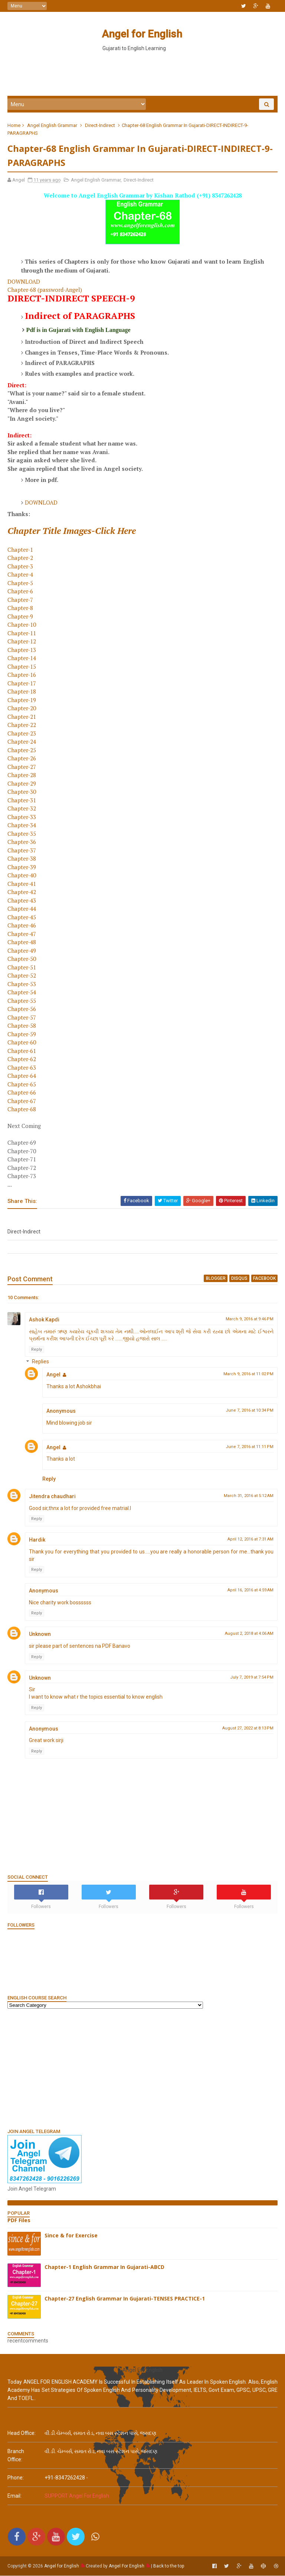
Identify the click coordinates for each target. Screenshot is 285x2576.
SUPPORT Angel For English (77, 2496)
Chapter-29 (21, 784)
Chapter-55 (21, 1001)
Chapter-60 (21, 1043)
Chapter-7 (20, 600)
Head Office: (21, 2433)
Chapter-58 (21, 1026)
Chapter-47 (21, 934)
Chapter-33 (21, 817)
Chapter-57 (21, 1018)
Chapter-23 (21, 734)
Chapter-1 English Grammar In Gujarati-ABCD (104, 2267)
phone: (15, 2478)
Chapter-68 (21, 1109)
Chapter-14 (21, 658)
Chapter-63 (21, 1068)
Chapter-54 (21, 993)
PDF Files (18, 2220)
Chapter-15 (21, 667)
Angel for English (141, 34)
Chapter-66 (21, 1093)
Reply (36, 1350)
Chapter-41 (21, 884)
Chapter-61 (21, 1051)
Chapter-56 (21, 1009)
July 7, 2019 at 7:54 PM (251, 1678)
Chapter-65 (21, 1085)
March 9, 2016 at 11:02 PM (248, 1374)
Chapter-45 (21, 918)
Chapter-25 (21, 750)
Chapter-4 (20, 575)
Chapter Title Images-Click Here (71, 531)
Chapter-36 (21, 842)
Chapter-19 (21, 700)
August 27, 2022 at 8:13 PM (247, 1728)
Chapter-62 (21, 1059)
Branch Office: (15, 2456)
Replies (40, 1363)
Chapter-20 (21, 709)
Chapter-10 (21, 625)
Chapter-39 (21, 867)
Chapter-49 (21, 951)
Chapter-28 (21, 775)
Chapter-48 (21, 942)
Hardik (37, 1540)
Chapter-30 (21, 792)
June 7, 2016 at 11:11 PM (249, 1447)
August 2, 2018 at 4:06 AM (249, 1634)
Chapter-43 (21, 901)
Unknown (40, 1635)
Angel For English (126, 2566)
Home (13, 125)
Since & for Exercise (71, 2236)
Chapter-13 (21, 650)
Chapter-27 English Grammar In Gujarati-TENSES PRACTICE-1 (125, 2299)
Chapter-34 (21, 825)
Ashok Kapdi (44, 1320)
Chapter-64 (21, 1076)
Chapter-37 (21, 851)
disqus (239, 1279)
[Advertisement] (142, 74)
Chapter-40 (21, 876)
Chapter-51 (21, 968)
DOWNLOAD (23, 282)
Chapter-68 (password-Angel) (44, 290)
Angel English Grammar (52, 125)
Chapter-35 (21, 834)
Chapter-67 (21, 1101)
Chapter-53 (21, 984)
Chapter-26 (21, 759)
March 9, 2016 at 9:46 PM (249, 1319)
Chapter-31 (21, 801)
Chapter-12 (21, 642)
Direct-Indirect (100, 125)
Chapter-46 (21, 926)
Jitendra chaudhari (52, 1497)
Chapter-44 (21, 909)
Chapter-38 (21, 859)
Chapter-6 (20, 592)
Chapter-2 (20, 558)
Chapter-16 (21, 675)
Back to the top (168, 2566)
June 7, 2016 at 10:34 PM (249, 1411)
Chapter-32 (21, 809)
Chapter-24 (21, 742)
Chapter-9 (20, 617)
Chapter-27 (21, 767)
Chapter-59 (21, 1034)
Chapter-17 (21, 684)
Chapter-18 (21, 692)
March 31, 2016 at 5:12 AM (248, 1496)
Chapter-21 (21, 717)
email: (14, 2496)
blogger (216, 1279)
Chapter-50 (21, 959)
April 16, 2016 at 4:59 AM (250, 1590)
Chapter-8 (20, 608)
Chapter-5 (20, 583)
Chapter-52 (21, 976)
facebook (264, 1279)
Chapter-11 (21, 634)
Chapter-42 (21, 892)
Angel (53, 1375)
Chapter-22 (21, 725)
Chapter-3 (20, 567)
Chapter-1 (20, 550)
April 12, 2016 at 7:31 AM (250, 1540)
